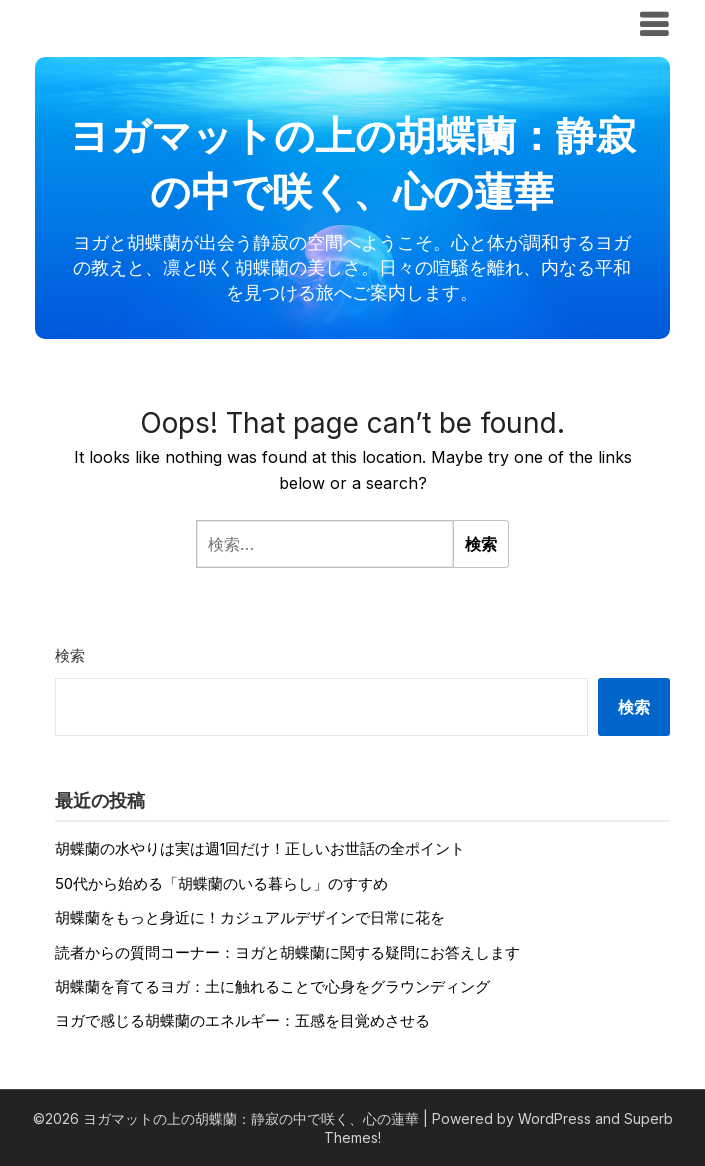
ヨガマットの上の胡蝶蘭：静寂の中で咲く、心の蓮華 (304, 23)
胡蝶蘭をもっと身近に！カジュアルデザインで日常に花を (250, 917)
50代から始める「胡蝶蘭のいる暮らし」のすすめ (221, 883)
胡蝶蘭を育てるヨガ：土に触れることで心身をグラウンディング (272, 986)
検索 (70, 655)
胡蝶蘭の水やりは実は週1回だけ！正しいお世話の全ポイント (260, 848)
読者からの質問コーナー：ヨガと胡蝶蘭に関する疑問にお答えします (287, 952)
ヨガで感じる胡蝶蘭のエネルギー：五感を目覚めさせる (242, 1020)
